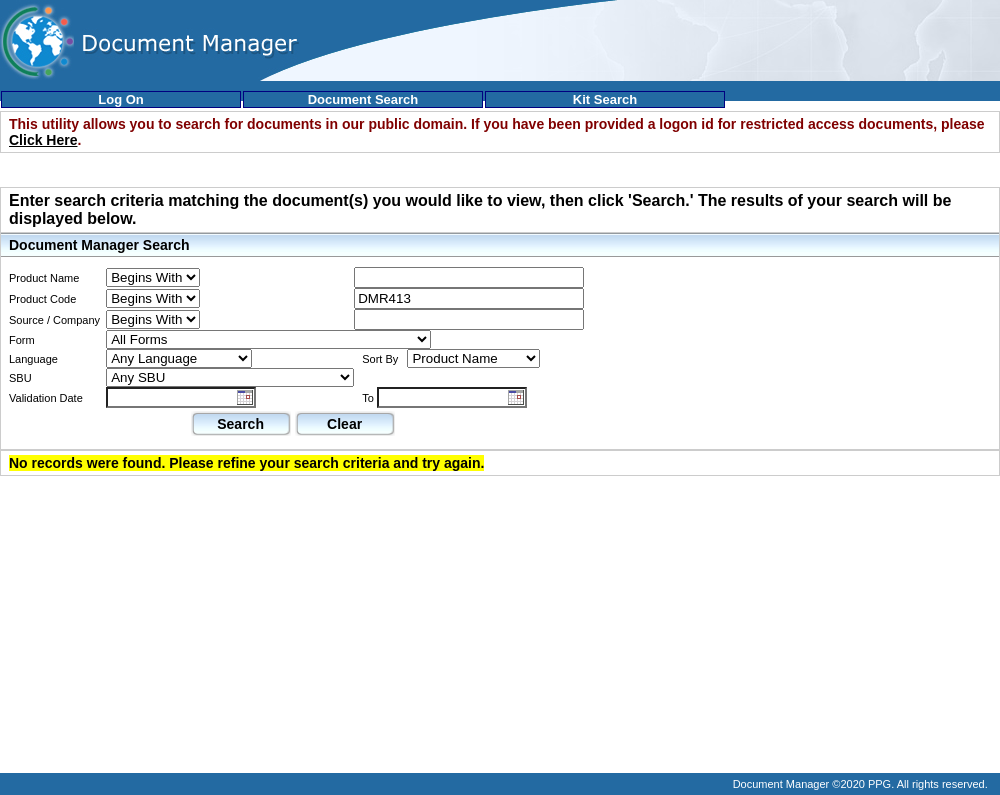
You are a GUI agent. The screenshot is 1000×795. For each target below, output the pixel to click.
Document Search (363, 99)
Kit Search (605, 99)
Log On (121, 99)
